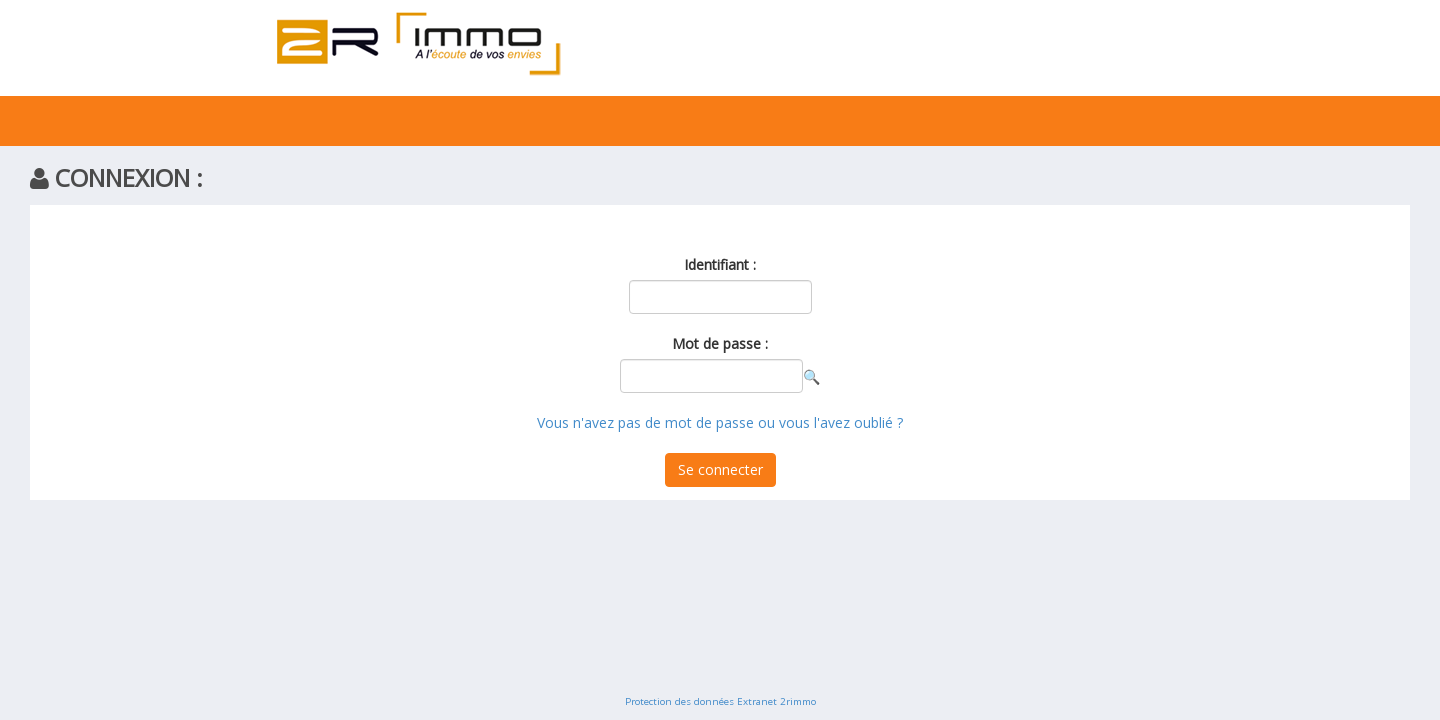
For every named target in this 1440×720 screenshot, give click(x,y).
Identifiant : (720, 264)
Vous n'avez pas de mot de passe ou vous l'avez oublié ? (720, 422)
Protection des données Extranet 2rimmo (720, 701)
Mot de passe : (720, 343)
